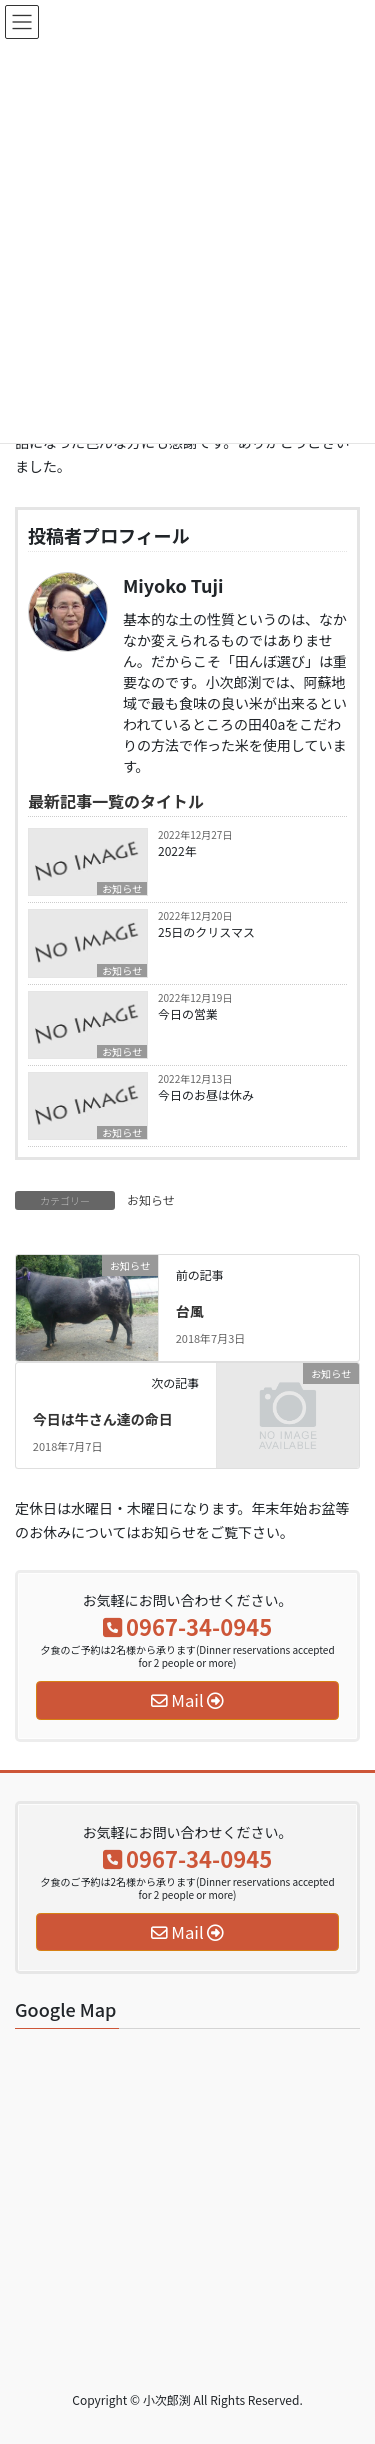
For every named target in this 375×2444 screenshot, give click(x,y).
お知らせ (122, 888)
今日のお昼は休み (206, 1094)
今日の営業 (188, 1013)
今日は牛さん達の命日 (103, 1419)
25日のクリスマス (206, 931)
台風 (190, 1311)
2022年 (177, 850)
